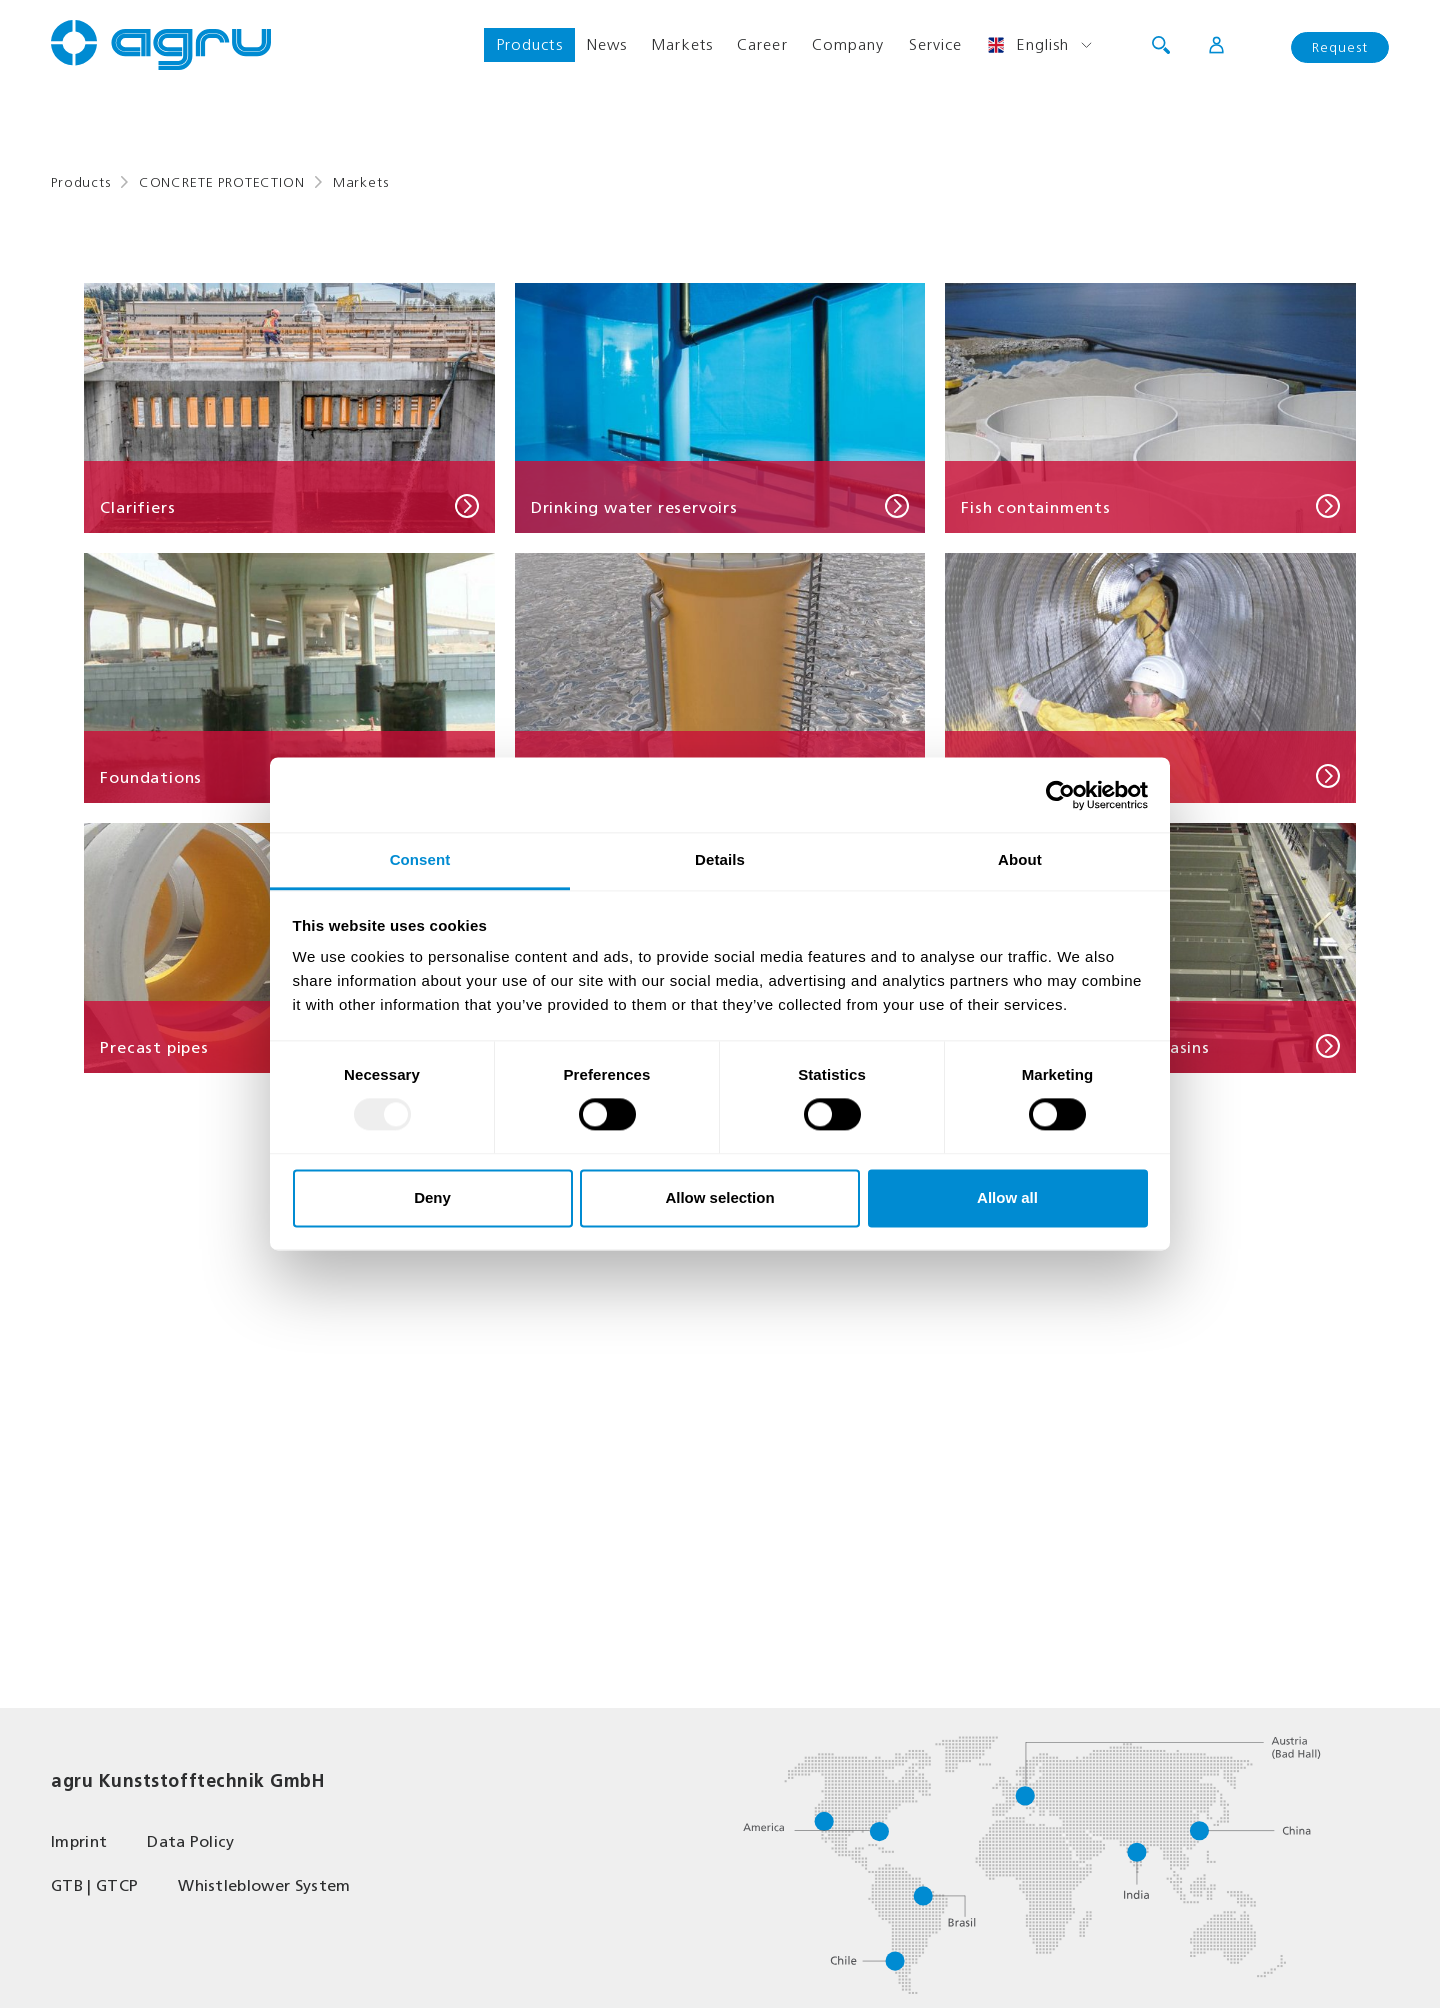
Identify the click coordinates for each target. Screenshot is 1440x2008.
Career (762, 44)
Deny (432, 1197)
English (1027, 45)
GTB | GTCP (94, 1885)
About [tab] (1020, 859)
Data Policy (191, 1841)
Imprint (79, 1841)
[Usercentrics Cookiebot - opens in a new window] (1060, 795)
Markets (682, 44)
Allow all (1007, 1197)
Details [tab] (720, 859)
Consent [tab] (420, 859)
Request (1340, 47)
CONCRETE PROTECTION (222, 182)
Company (848, 44)
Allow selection (719, 1197)
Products (529, 44)
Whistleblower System (264, 1885)
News (607, 44)
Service (936, 44)
